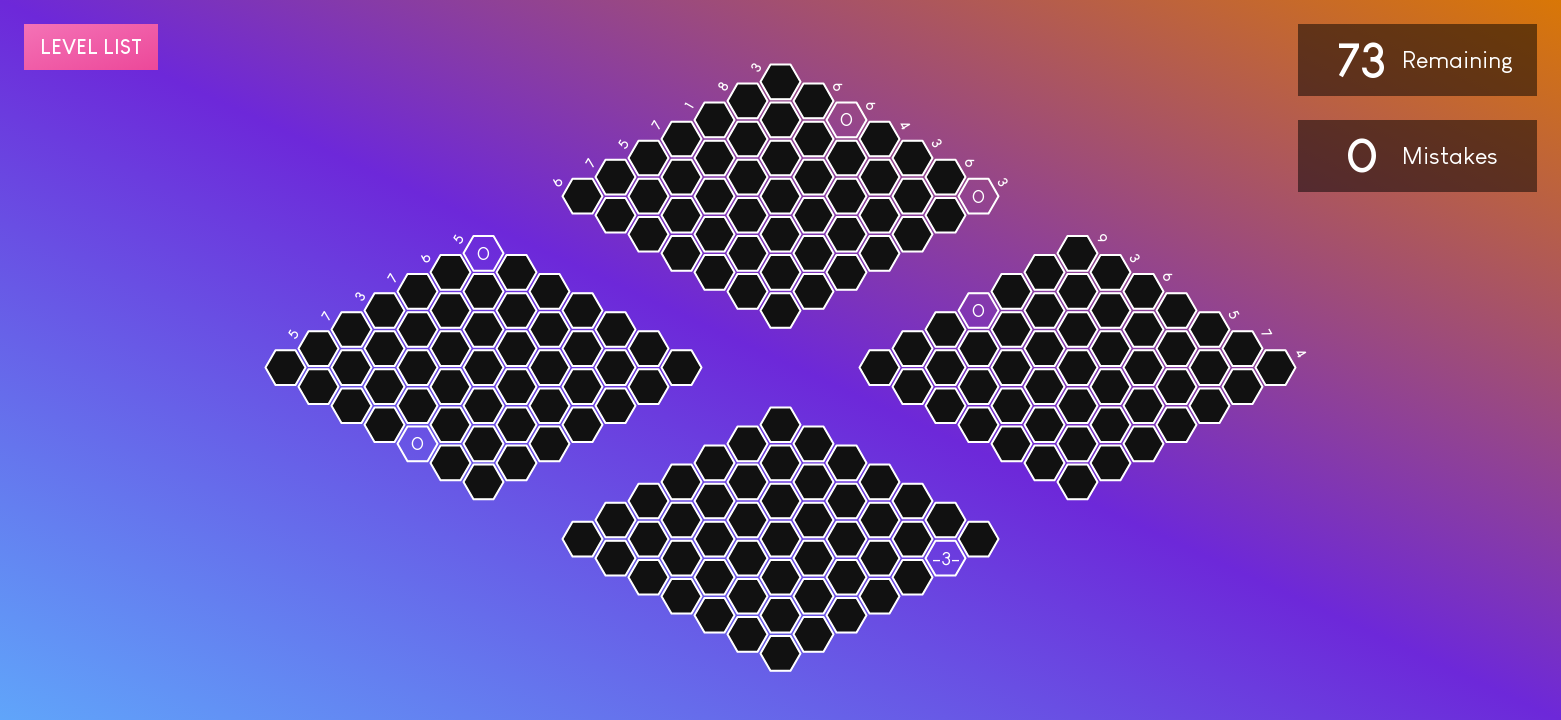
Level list (91, 47)
